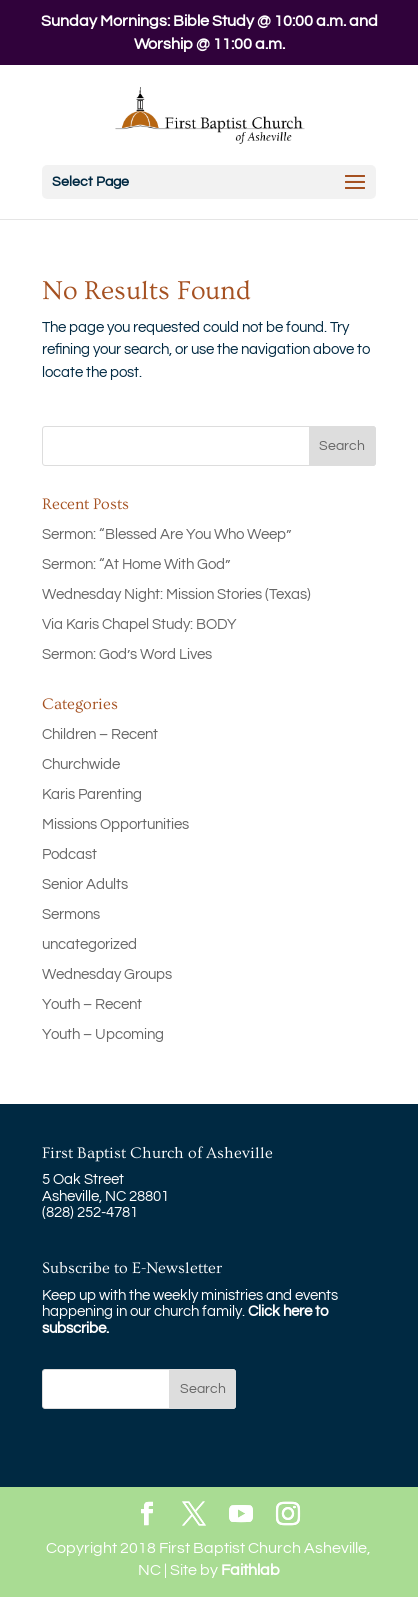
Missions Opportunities (115, 824)
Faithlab (250, 1570)
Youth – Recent (92, 1004)
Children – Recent (100, 734)
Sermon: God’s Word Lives (127, 654)
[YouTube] (241, 1515)
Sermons (71, 914)
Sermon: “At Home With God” (136, 564)
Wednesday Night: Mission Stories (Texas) (176, 594)
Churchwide (81, 764)
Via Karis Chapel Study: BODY (139, 624)
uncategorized (89, 944)
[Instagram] (288, 1515)
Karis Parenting (92, 794)
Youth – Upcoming (103, 1034)
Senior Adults (85, 884)
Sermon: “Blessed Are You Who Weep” (166, 534)
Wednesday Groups (107, 974)
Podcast (69, 854)
